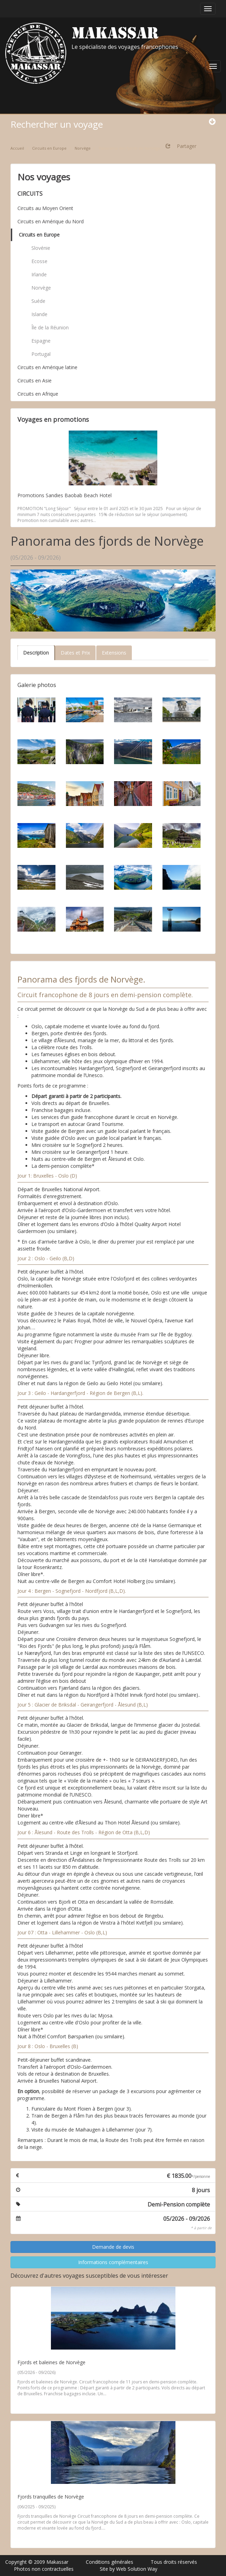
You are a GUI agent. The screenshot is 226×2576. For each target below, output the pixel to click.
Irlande (39, 274)
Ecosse (39, 261)
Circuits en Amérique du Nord (50, 221)
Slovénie (40, 248)
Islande (39, 314)
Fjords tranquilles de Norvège (50, 2496)
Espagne (41, 340)
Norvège (41, 287)
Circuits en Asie (34, 380)
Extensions (114, 652)
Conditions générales (109, 2562)
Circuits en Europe (39, 234)
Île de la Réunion (50, 327)
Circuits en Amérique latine (47, 367)
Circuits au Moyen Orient (45, 208)
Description (36, 652)
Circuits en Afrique (37, 393)
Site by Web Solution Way (128, 2569)
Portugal (41, 354)
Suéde (38, 301)
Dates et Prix (75, 652)
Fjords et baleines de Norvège (51, 2362)
